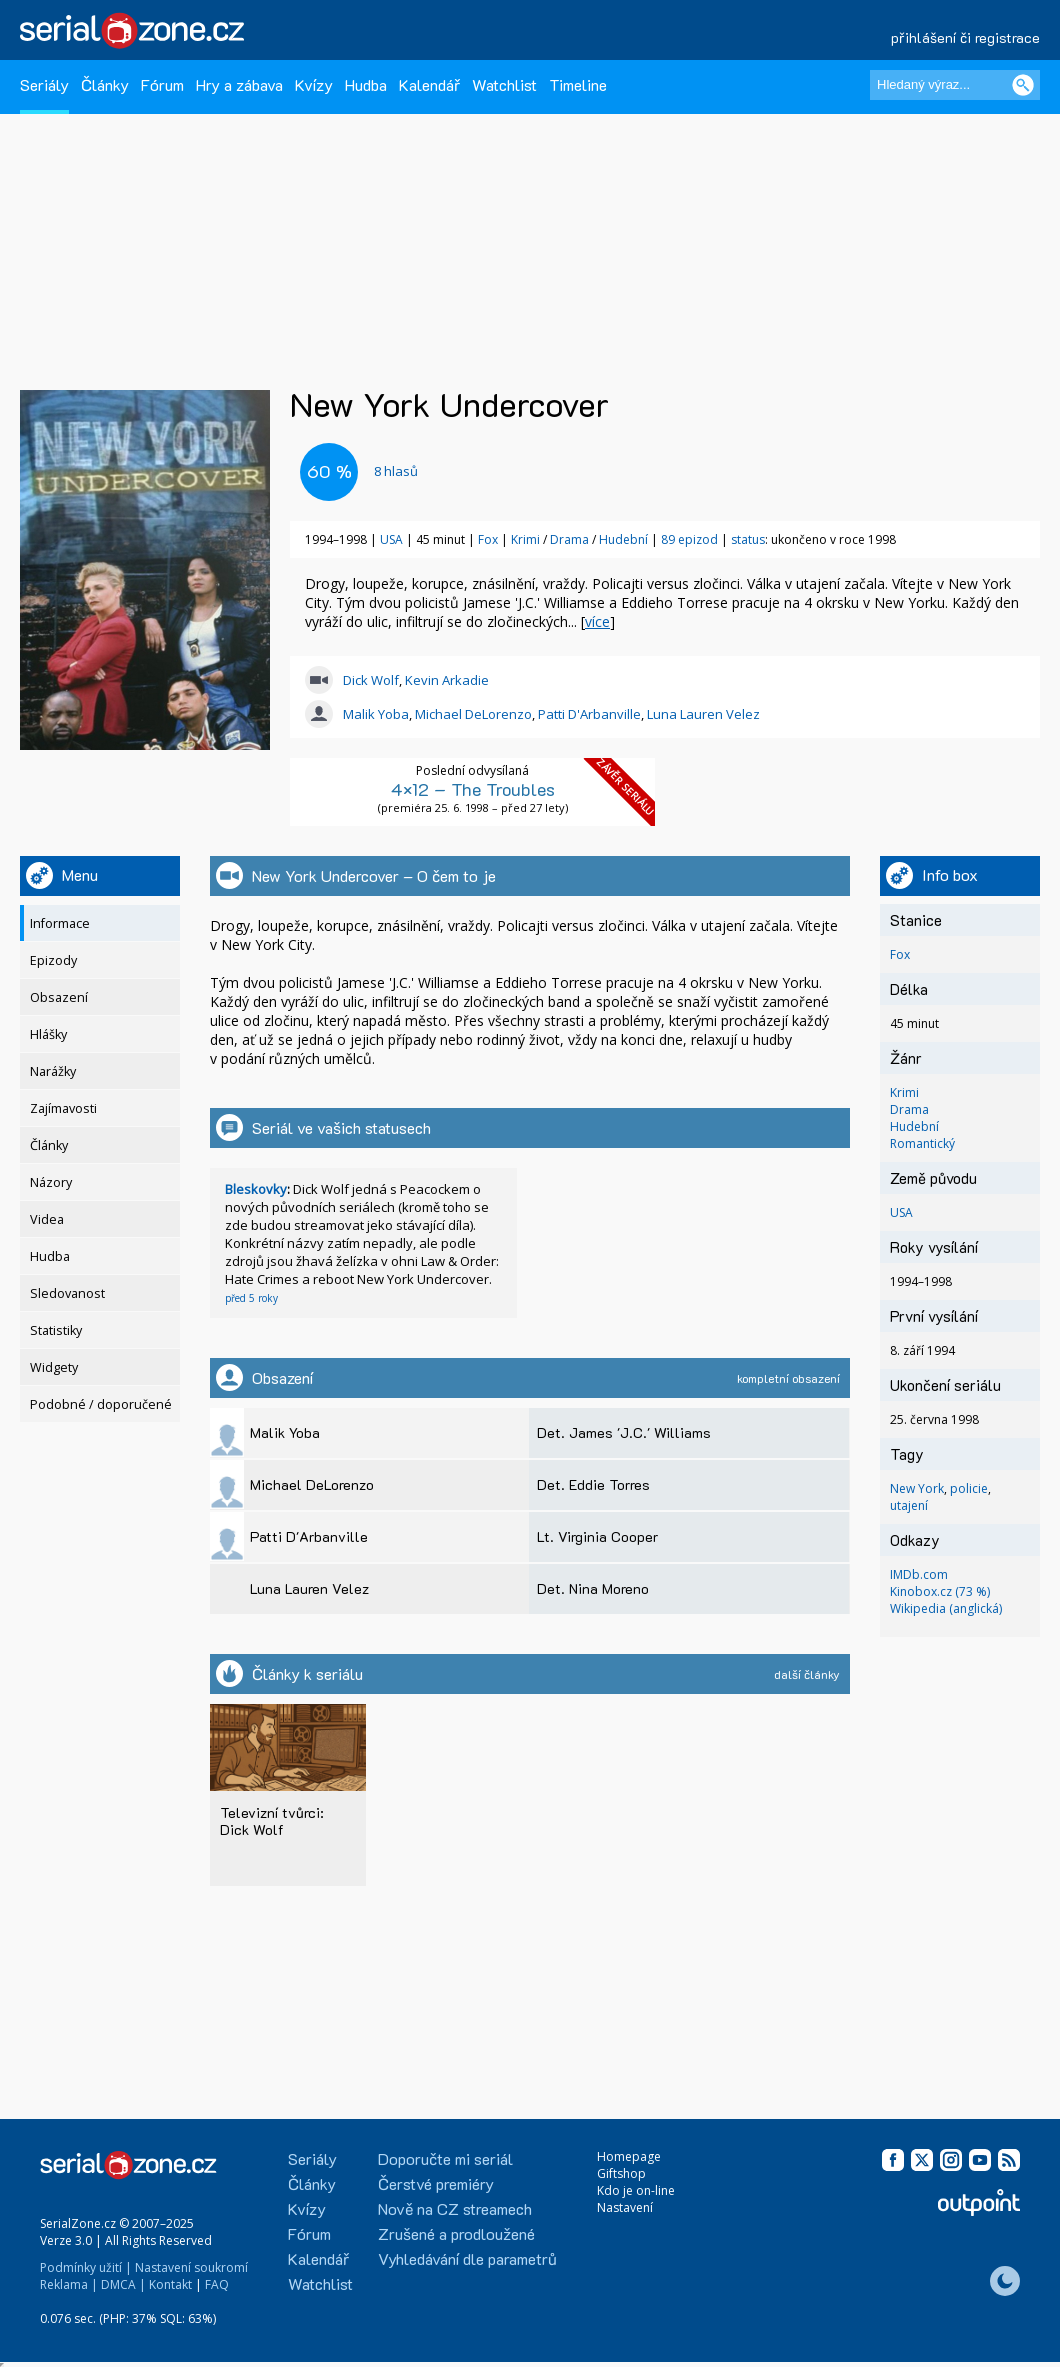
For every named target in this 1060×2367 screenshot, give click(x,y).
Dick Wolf (371, 680)
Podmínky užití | (86, 2267)
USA (391, 539)
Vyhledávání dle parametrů (467, 2258)
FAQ (217, 2284)
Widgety (54, 1367)
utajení (909, 1505)
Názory (51, 1182)
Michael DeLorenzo (473, 714)
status (748, 539)
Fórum (162, 84)
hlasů (396, 471)
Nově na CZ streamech (455, 2208)
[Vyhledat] (1023, 85)
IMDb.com (919, 1574)
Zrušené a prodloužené (456, 2233)
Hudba (366, 84)
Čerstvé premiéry (436, 2183)
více (597, 621)
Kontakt (170, 2284)
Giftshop (621, 2173)
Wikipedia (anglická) (946, 1608)
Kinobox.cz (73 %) (940, 1591)
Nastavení (625, 2207)
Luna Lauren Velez (703, 714)
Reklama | (69, 2284)
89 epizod (689, 539)
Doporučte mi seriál (445, 2158)
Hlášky (48, 1034)
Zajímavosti (63, 1108)
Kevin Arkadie (447, 680)
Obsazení (59, 997)
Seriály (44, 84)
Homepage (629, 2156)
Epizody (53, 960)
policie (969, 1488)
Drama (571, 539)
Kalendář (429, 84)
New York (917, 1488)
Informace (60, 923)
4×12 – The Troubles (473, 789)
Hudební (625, 539)
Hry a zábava (239, 84)
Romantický (922, 1143)
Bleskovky (256, 1189)
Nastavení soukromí (191, 2267)
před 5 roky (251, 1298)
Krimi (527, 539)
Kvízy (314, 84)
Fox (488, 539)
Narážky (53, 1071)
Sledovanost (67, 1293)
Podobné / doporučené (101, 1404)
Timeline (578, 84)
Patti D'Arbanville (589, 714)
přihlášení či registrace (965, 37)
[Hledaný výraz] (955, 85)
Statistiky (56, 1330)
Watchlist (504, 84)
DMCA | (123, 2284)
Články (105, 84)
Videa (47, 1219)
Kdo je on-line (636, 2190)
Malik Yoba (376, 714)
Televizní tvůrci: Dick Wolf (272, 1820)
